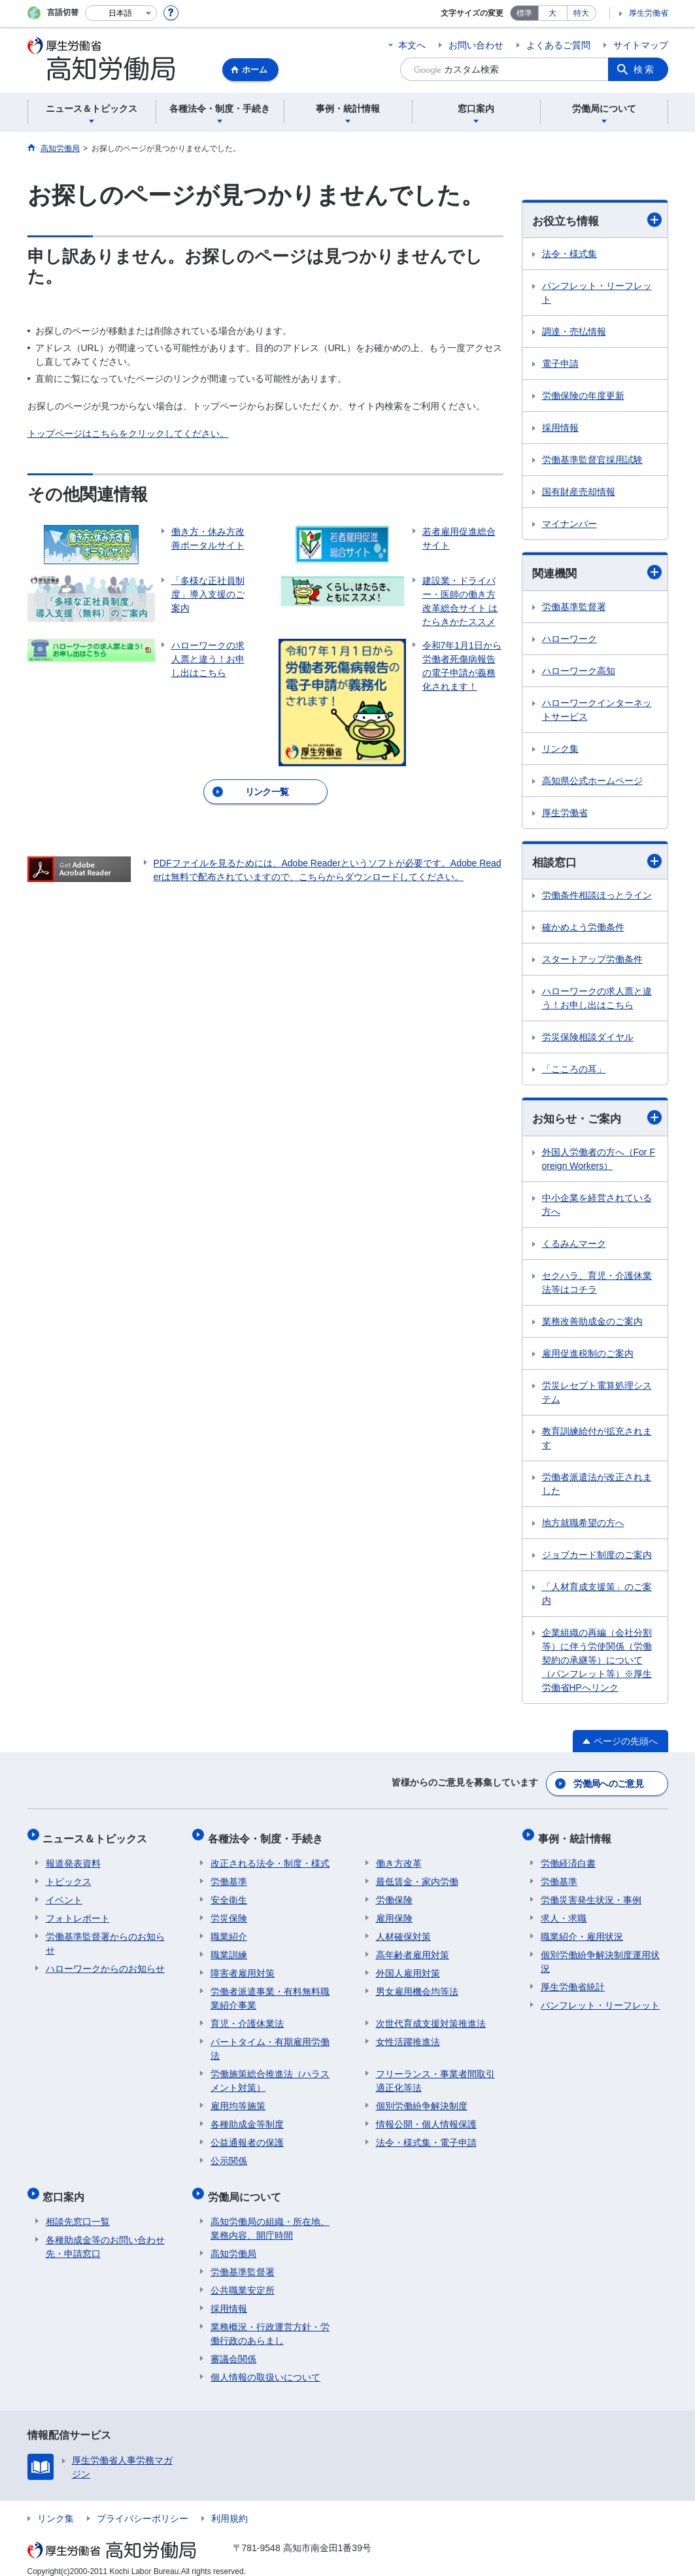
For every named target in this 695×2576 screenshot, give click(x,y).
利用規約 (229, 2506)
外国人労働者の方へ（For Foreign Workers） (598, 1161)
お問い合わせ (476, 45)
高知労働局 (233, 2241)
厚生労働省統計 (573, 1980)
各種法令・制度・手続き (268, 1834)
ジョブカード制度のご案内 (597, 1556)
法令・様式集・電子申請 (426, 2136)
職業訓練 (229, 1948)
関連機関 (597, 573)
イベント (64, 1893)
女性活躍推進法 (408, 2035)
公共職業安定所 (243, 2278)
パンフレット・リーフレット (597, 293)
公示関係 (229, 2154)
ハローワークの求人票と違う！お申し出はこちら (597, 1000)
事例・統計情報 (577, 1834)
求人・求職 (563, 1912)
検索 (645, 69)
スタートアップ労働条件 (592, 961)
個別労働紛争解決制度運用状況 (600, 1955)
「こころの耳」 (574, 1071)
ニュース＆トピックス (98, 1834)
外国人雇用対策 (408, 1966)
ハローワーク (569, 640)
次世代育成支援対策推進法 (431, 2017)
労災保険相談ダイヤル (588, 1039)
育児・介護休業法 (247, 2017)
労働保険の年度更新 (583, 396)
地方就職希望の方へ (583, 1524)
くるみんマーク (574, 1245)
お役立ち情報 (597, 220)
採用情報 (560, 428)
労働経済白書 (568, 1857)
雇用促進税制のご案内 (588, 1355)
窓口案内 (67, 2187)
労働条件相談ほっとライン (597, 897)
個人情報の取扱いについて (265, 2365)
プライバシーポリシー (142, 2506)
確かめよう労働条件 (583, 929)
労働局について (247, 2187)
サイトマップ (640, 45)
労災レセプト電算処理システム (597, 1394)
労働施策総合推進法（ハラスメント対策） (270, 2074)
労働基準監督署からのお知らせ (105, 1937)
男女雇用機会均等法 (417, 1985)
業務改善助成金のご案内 (592, 1323)
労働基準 (229, 1875)
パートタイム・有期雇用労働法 (270, 2042)
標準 (524, 13)
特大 (581, 13)
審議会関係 (233, 2346)
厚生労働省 (648, 13)
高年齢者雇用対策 (412, 1948)
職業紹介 (229, 1930)
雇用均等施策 (238, 2099)
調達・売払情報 (574, 332)
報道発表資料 (73, 1857)
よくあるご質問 (558, 45)
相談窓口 (597, 862)
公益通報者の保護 (247, 2136)
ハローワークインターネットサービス (597, 711)
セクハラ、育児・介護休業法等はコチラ (597, 1284)
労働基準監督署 (574, 608)
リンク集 (560, 750)
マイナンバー (569, 524)
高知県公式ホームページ (592, 782)
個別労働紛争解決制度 (421, 2099)
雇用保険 (394, 1912)
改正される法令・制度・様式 (270, 1857)
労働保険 (394, 1893)
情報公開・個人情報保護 (426, 2117)
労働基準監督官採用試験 (592, 460)
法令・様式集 (569, 254)
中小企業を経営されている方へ (597, 1207)
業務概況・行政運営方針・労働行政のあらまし (270, 2321)
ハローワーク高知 (578, 672)
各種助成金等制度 (247, 2117)
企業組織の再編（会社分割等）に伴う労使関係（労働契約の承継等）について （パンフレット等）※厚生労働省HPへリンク (597, 1662)
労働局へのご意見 (608, 1783)
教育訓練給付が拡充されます (597, 1440)
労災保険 (229, 1912)
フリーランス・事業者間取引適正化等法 (435, 2074)
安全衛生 (229, 1893)
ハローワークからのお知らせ (105, 1962)
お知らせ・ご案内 (597, 1119)
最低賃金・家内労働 (417, 1875)
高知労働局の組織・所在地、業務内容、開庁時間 (270, 2216)
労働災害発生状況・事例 (591, 1893)
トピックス (69, 1875)
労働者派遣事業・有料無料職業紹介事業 (270, 1992)
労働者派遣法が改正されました (597, 1486)
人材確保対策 (403, 1930)
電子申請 (560, 364)
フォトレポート (78, 1912)
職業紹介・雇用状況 (582, 1930)
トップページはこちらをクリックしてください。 (128, 433)
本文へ (412, 45)
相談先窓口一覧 (78, 2209)
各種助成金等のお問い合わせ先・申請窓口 (105, 2234)
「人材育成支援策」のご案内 (597, 1596)
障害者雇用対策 (243, 1966)
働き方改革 (399, 1857)
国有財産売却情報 (578, 492)
